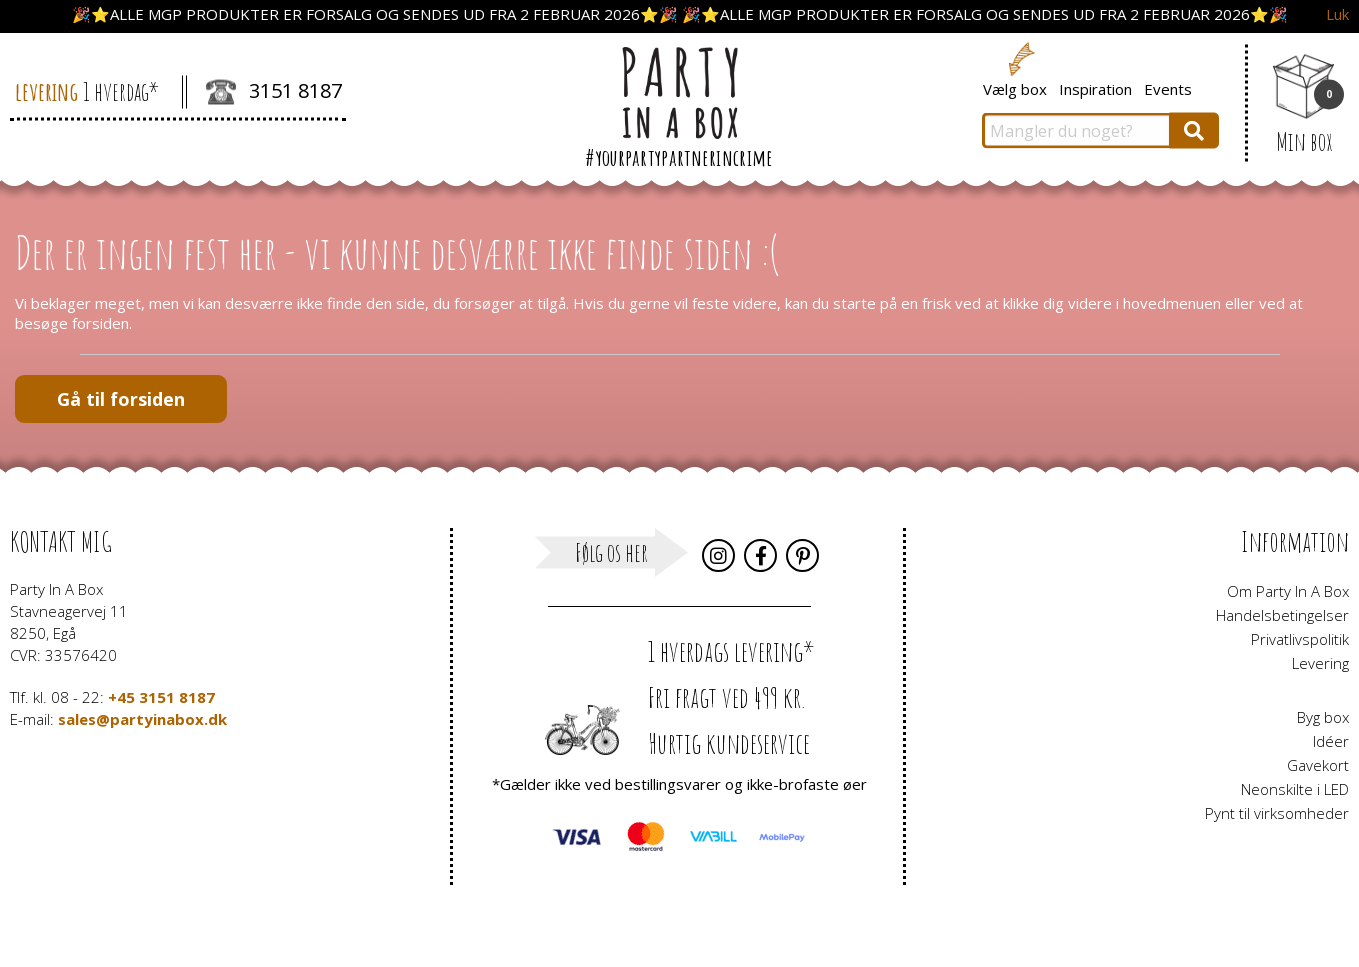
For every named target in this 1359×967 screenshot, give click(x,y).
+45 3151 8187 (161, 697)
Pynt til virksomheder (1277, 813)
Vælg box (1015, 88)
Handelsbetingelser (1282, 615)
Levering (1320, 663)
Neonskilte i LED (1295, 789)
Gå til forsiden (121, 399)
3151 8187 (274, 93)
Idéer (1331, 741)
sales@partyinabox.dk (142, 719)
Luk (1337, 14)
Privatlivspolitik (1300, 639)
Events (1168, 88)
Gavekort (1318, 765)
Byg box (1323, 717)
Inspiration (1095, 88)
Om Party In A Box (1288, 591)
